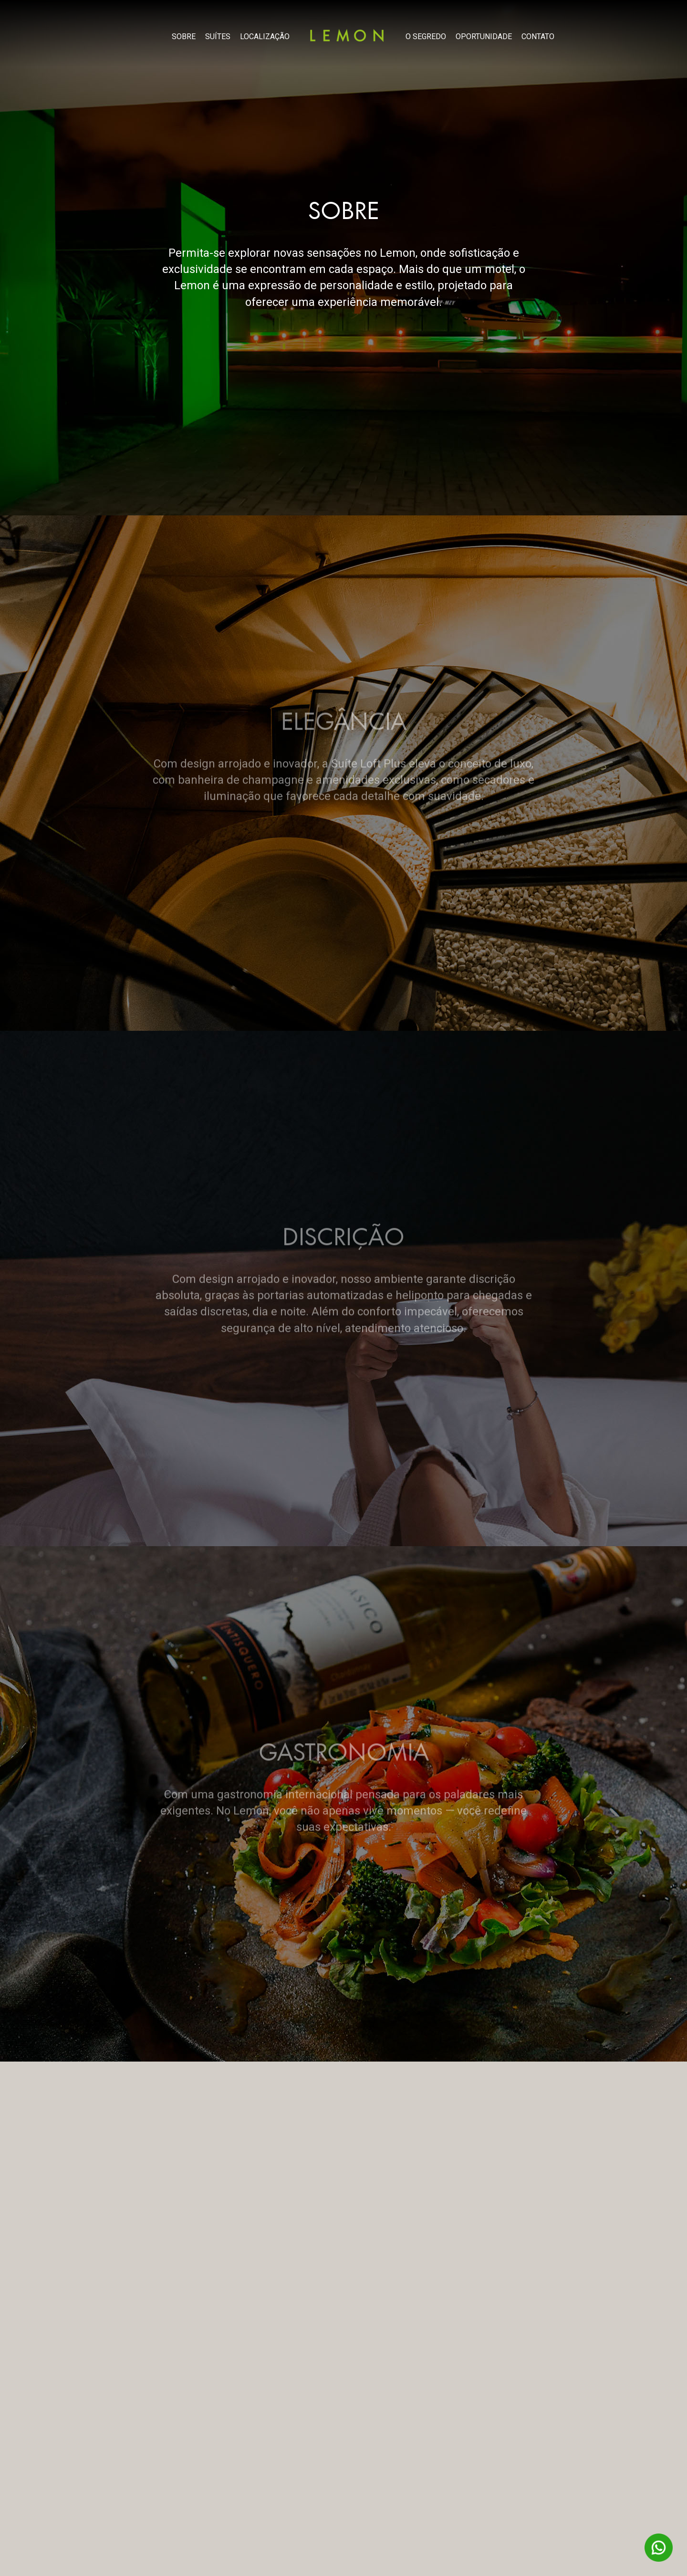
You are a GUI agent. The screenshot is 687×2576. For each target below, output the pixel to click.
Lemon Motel (346, 35)
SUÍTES (217, 36)
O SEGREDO (426, 36)
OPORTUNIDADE (484, 36)
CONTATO (537, 36)
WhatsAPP (659, 2548)
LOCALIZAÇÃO (265, 36)
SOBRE (184, 36)
